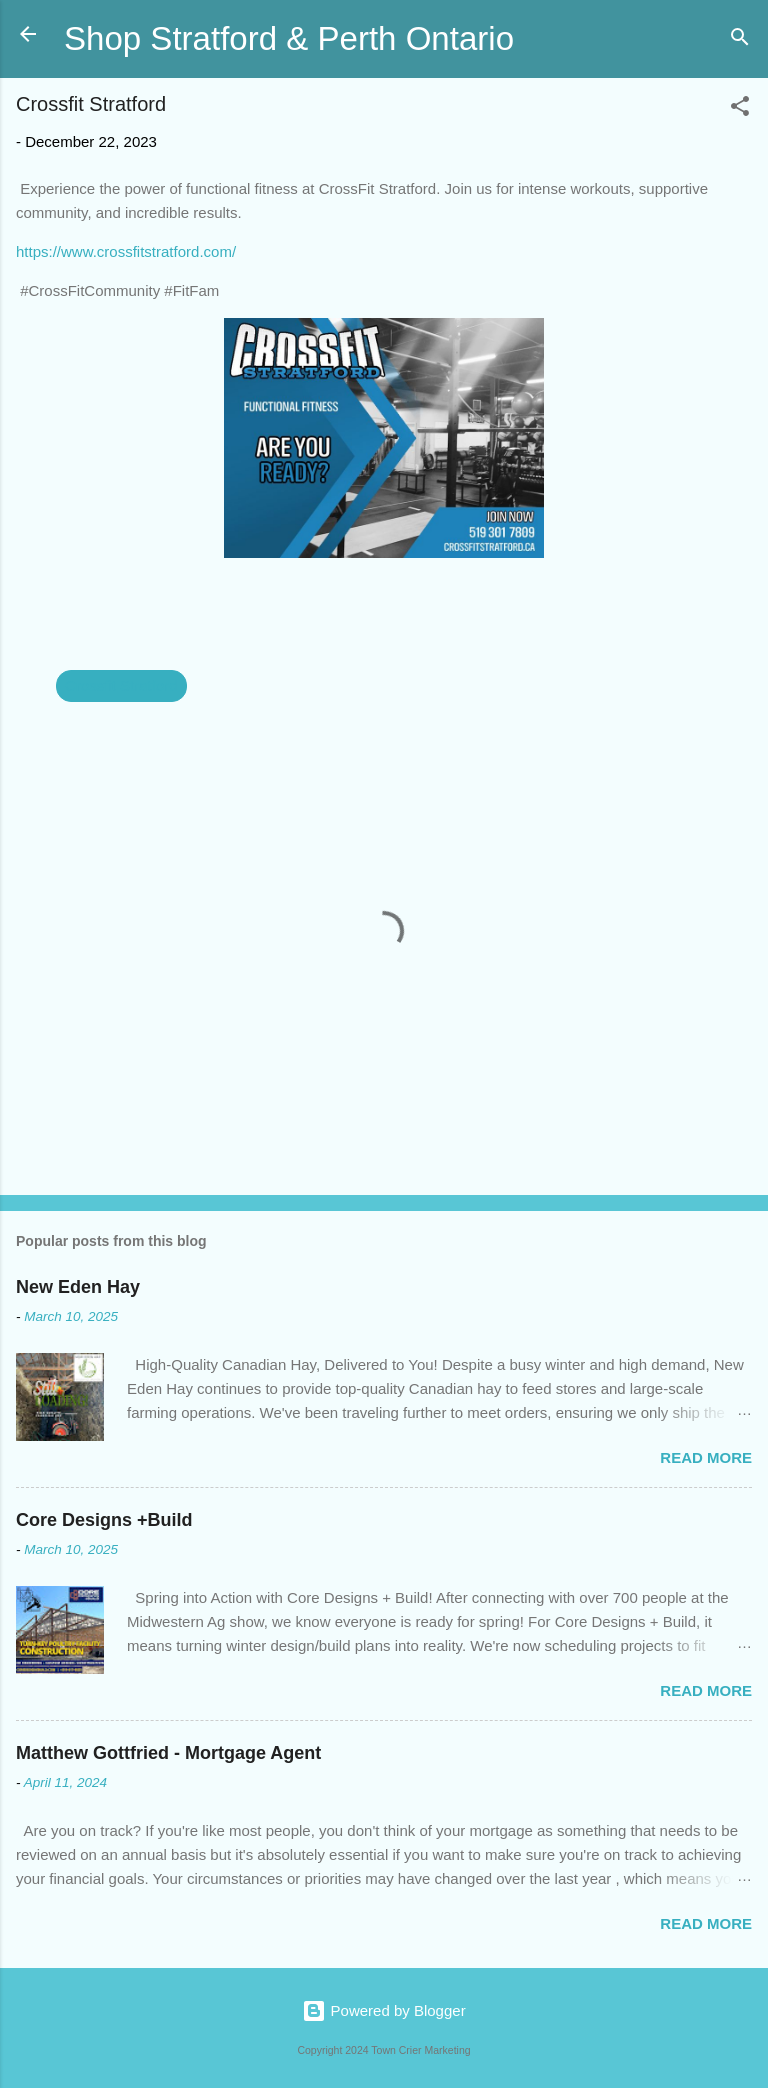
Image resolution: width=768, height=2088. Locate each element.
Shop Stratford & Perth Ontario (289, 38)
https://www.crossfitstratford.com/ (126, 251)
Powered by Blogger (383, 2010)
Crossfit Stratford (121, 685)
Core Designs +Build (104, 1520)
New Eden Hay (78, 1287)
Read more (706, 1457)
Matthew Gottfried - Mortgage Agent (168, 1753)
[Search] (740, 40)
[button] (740, 109)
